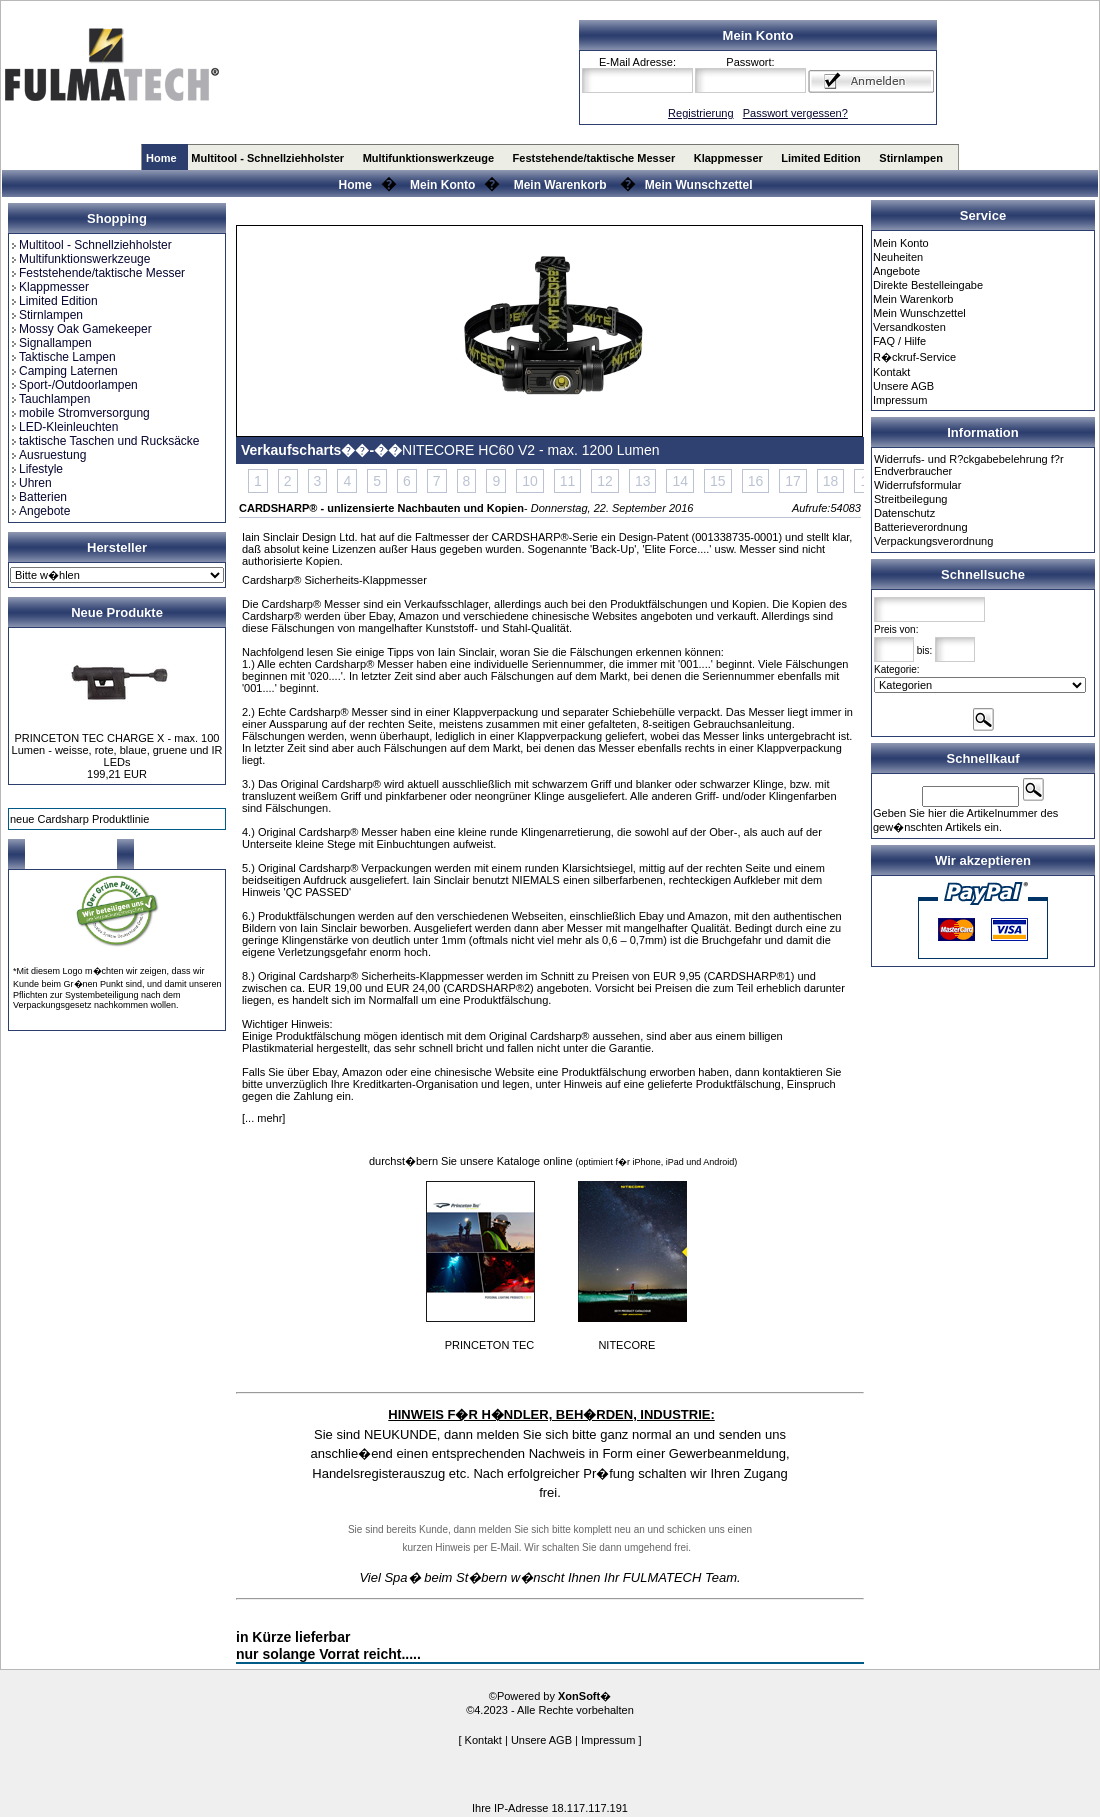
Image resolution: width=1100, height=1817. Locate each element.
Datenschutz (904, 513)
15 (718, 481)
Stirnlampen (911, 158)
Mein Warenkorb (560, 185)
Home (161, 158)
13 (643, 481)
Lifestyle (36, 469)
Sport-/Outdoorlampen (74, 385)
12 (605, 481)
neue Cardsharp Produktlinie (79, 819)
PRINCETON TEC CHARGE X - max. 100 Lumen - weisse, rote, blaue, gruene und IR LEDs (117, 750)
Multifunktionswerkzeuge (428, 158)
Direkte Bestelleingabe (928, 285)
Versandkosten (909, 327)
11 (568, 481)
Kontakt (891, 372)
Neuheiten (898, 257)
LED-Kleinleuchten (64, 427)
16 (756, 481)
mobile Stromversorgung (80, 413)
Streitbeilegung (910, 499)
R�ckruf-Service (914, 357)
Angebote (40, 511)
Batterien (38, 497)
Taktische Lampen (63, 357)
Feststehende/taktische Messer (594, 158)
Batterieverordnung (921, 527)
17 (793, 481)
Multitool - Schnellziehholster (267, 158)
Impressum (900, 400)
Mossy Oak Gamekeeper (81, 329)
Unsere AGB (903, 386)
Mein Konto (442, 185)
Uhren (31, 483)
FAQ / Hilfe (899, 341)
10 (530, 481)
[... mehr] (263, 1118)
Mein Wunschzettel (699, 185)
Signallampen (51, 343)
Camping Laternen (64, 371)
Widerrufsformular (917, 485)
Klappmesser (728, 158)
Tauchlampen (50, 399)
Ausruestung (48, 455)
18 (831, 481)
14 (680, 481)
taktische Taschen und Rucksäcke (105, 441)
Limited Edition (820, 158)
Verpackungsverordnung (933, 541)
